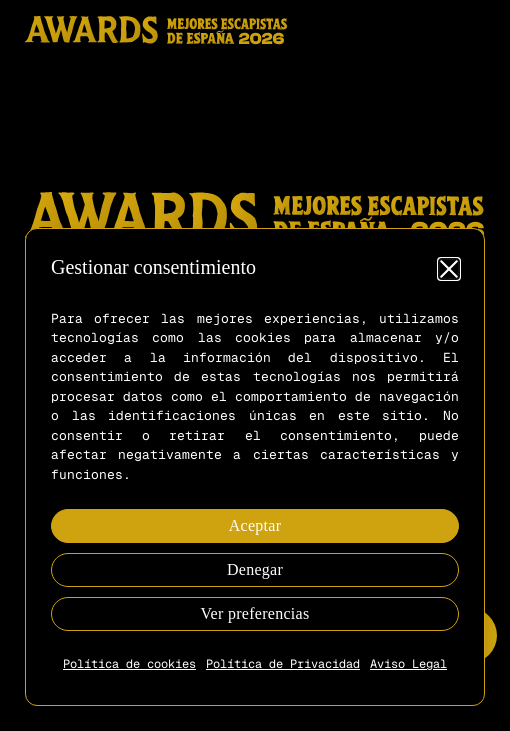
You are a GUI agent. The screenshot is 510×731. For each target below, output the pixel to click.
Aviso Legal (408, 664)
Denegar (255, 569)
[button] (449, 269)
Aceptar (255, 525)
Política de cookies (129, 664)
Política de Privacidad (283, 664)
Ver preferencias (255, 613)
